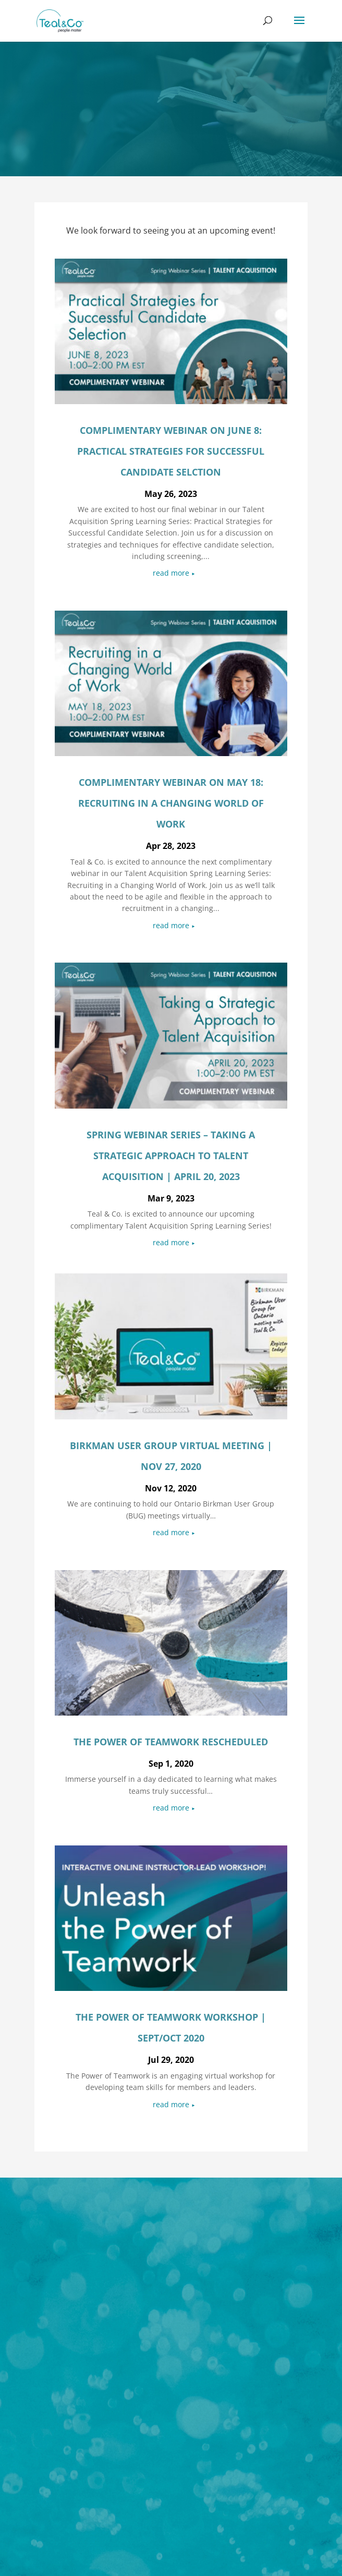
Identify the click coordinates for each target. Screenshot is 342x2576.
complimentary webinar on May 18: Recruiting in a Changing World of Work (171, 803)
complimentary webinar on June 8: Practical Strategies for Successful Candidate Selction (170, 451)
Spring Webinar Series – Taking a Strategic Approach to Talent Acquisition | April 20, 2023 (171, 1155)
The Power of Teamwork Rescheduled (171, 1741)
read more (171, 573)
